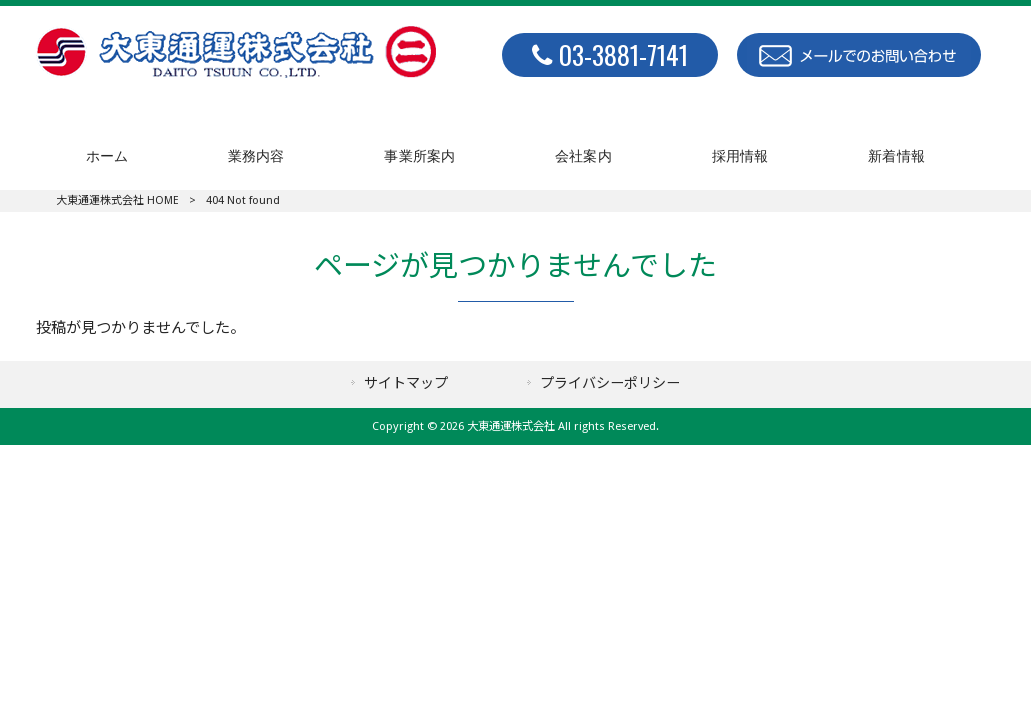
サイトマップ (406, 383)
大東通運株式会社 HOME (117, 200)
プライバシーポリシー (610, 383)
